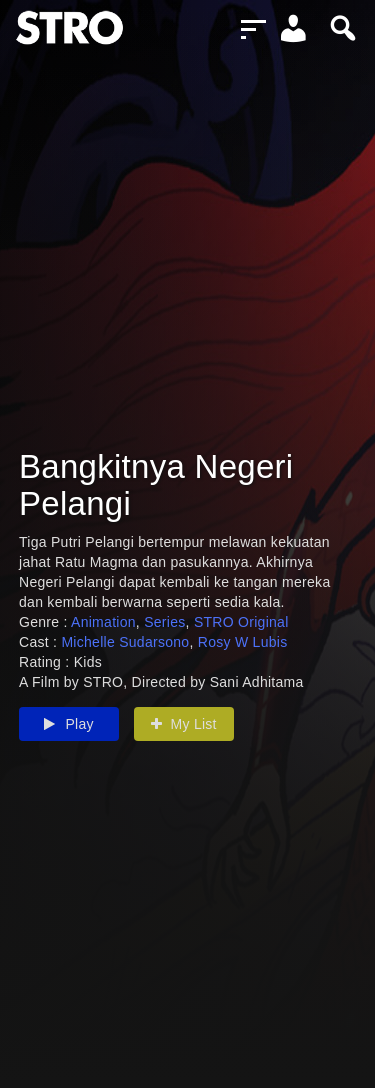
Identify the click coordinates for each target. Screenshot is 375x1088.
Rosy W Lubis (243, 642)
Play (69, 724)
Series (164, 622)
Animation (103, 622)
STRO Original (241, 622)
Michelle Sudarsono (125, 642)
